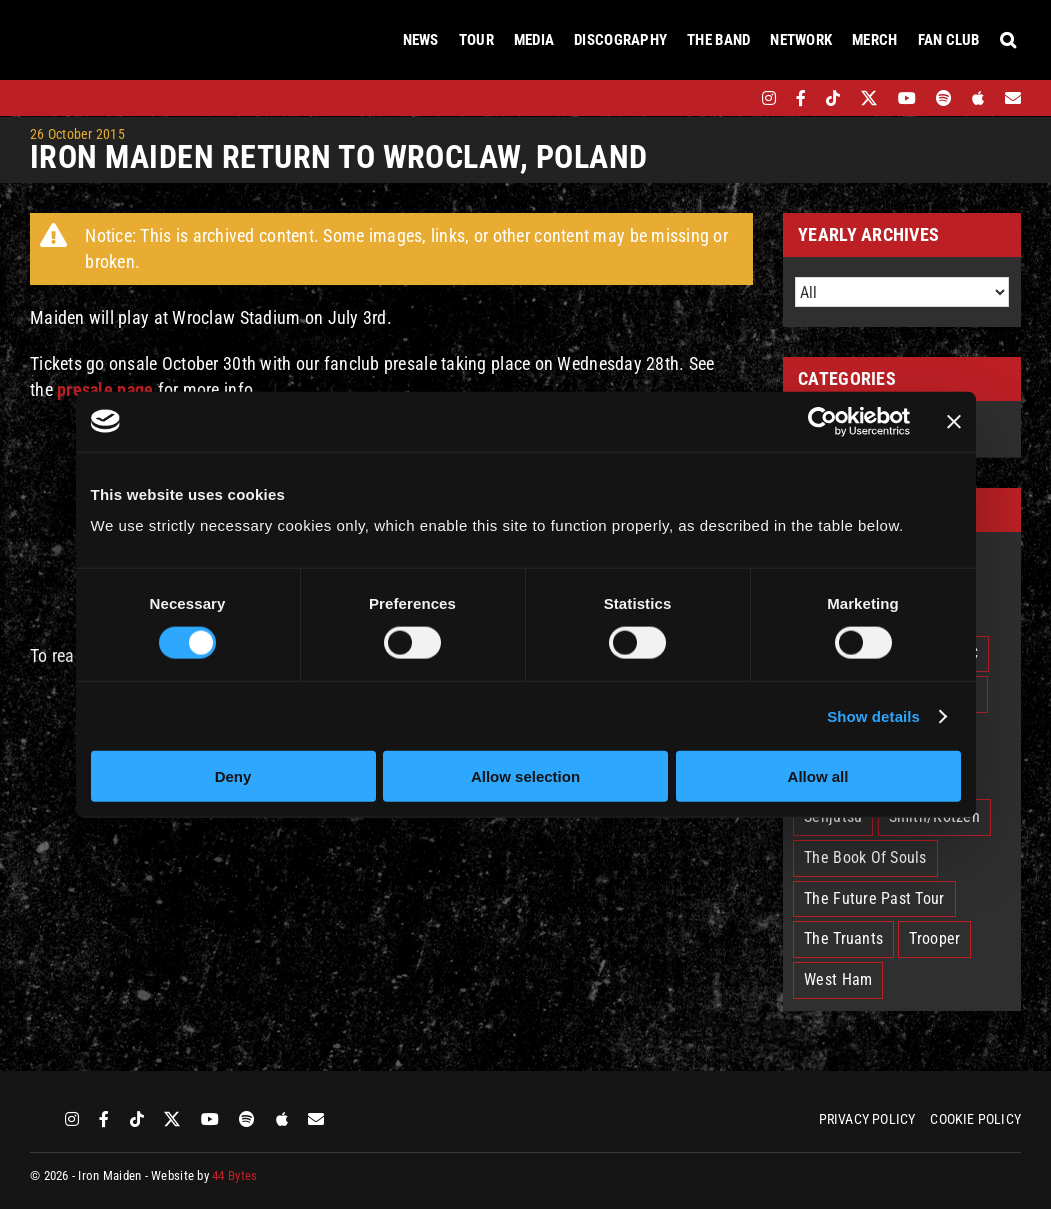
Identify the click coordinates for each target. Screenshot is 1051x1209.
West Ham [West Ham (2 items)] (838, 979)
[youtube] (907, 98)
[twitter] (869, 98)
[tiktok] (833, 98)
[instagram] (769, 98)
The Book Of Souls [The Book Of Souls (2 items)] (865, 857)
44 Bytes (234, 1175)
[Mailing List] (1013, 98)
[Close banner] (954, 421)
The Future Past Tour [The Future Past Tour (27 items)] (874, 898)
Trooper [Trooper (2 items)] (934, 938)
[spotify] (944, 98)
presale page (105, 389)
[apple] (978, 98)
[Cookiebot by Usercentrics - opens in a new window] (822, 421)
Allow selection (525, 776)
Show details (873, 715)
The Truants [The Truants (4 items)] (843, 938)
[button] (1008, 40)
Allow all (818, 776)
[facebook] (801, 98)
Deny (233, 776)
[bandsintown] (734, 98)
